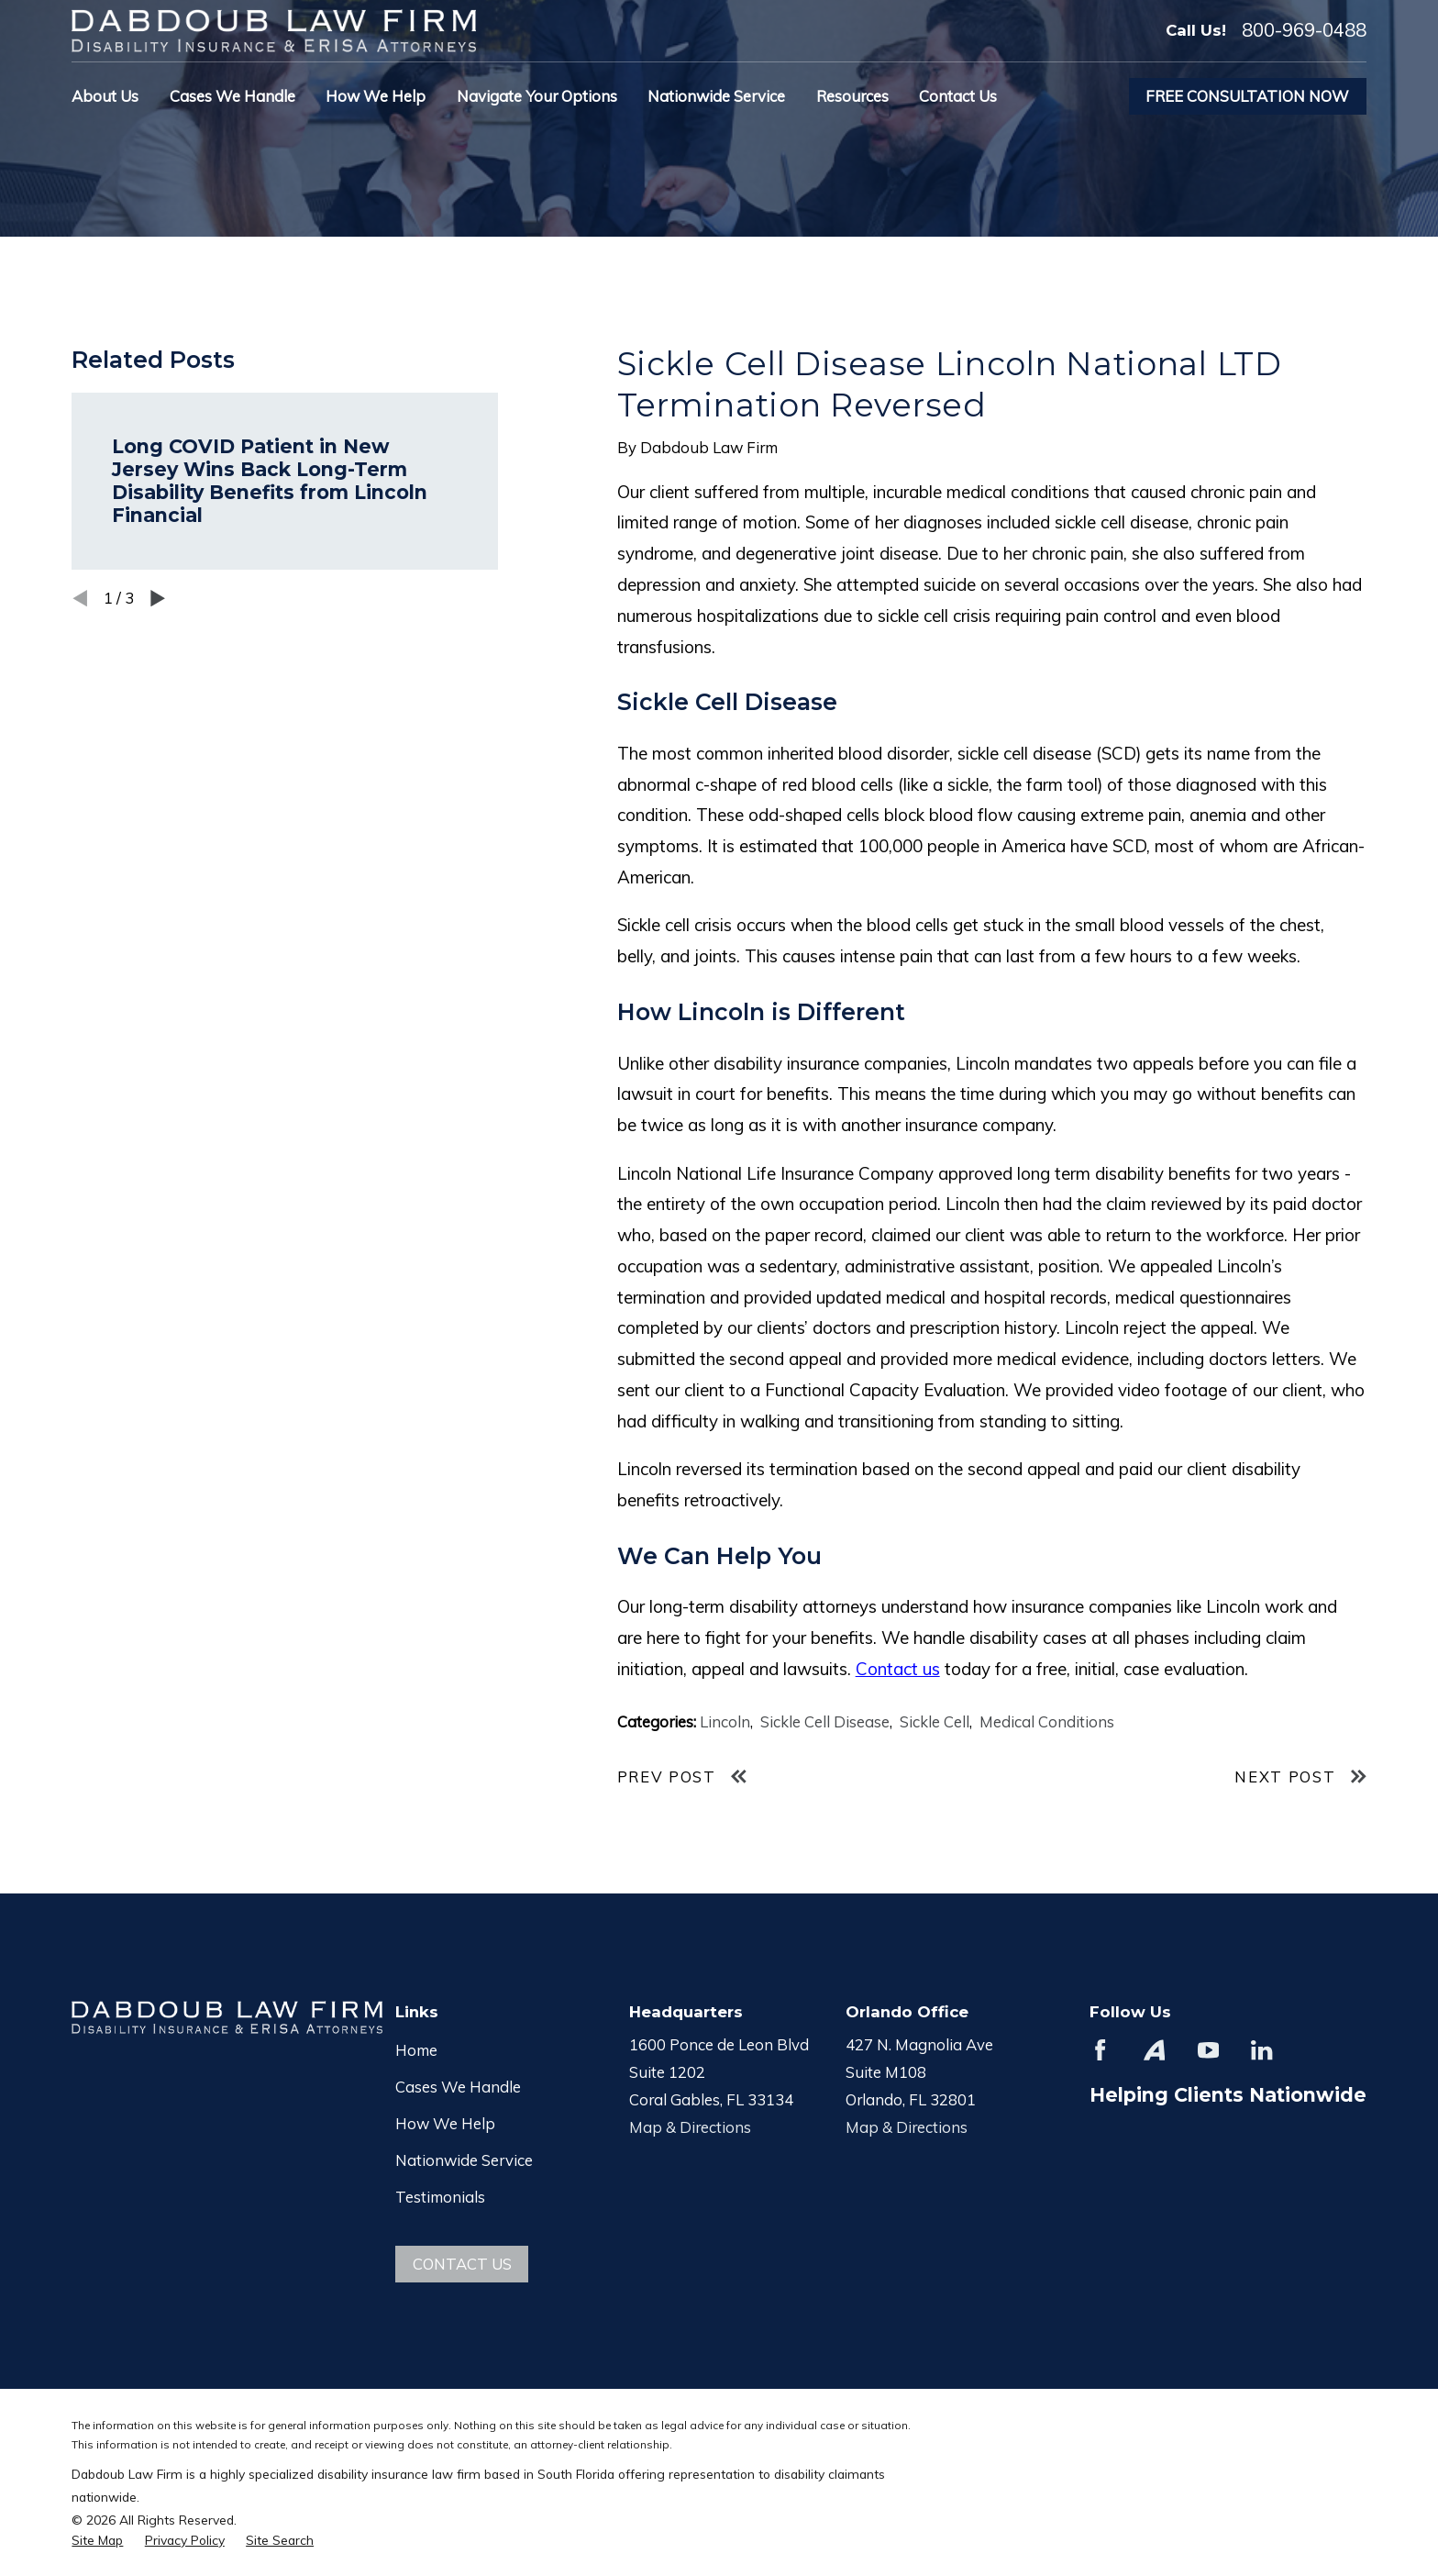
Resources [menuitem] (852, 95)
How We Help (445, 2123)
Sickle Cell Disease (825, 1721)
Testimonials (440, 2196)
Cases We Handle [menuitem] (232, 95)
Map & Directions (690, 2127)
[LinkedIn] (1261, 2049)
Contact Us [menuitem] (958, 95)
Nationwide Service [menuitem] (716, 95)
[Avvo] (1154, 2049)
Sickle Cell (934, 1721)
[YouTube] (1208, 2049)
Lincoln (725, 1721)
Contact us (898, 1669)
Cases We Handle (458, 2086)
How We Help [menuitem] (376, 95)
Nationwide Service (464, 2160)
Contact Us (462, 2263)
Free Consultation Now (1247, 95)
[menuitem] (97, 2539)
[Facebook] (1100, 2049)
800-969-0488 (1304, 30)
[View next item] (157, 598)
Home (416, 2050)
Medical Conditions (1046, 1721)
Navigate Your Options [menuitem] (537, 95)
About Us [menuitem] (105, 95)
